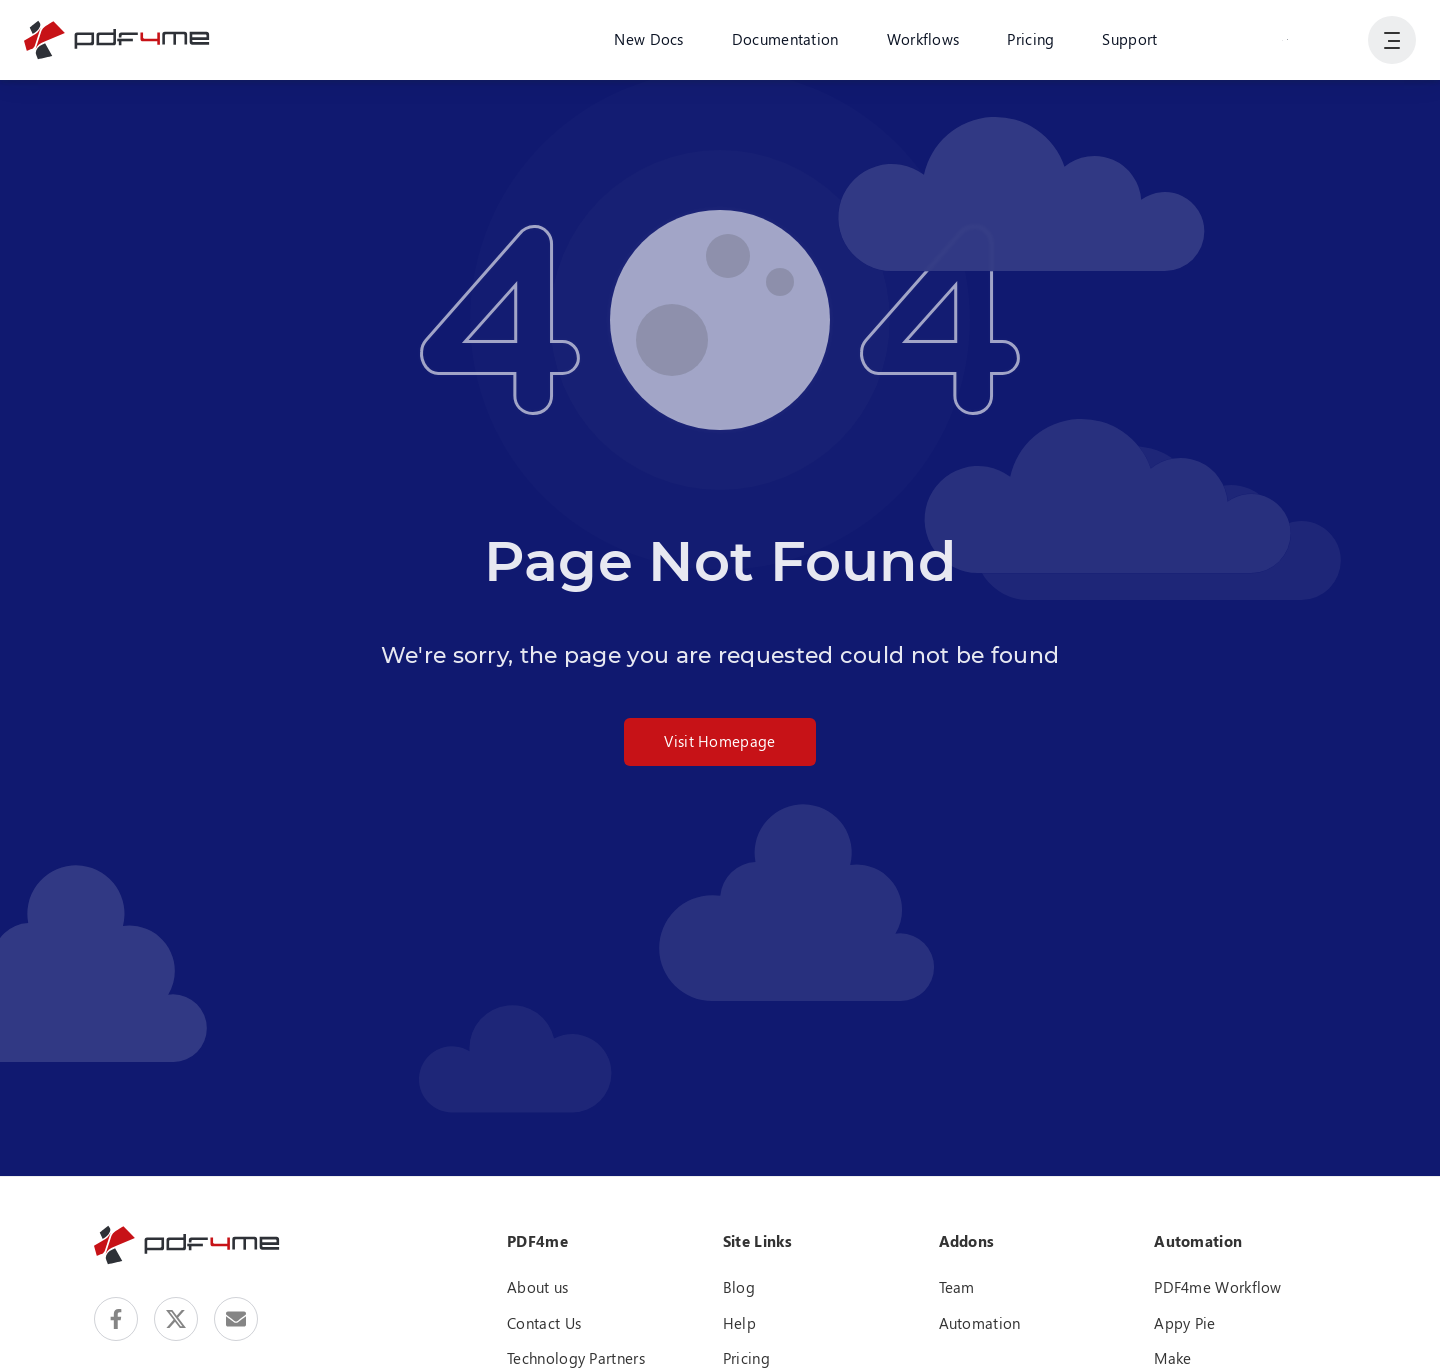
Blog (739, 1287)
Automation (980, 1323)
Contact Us (544, 1323)
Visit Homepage (719, 741)
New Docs (648, 39)
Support (1129, 39)
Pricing (1030, 39)
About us (537, 1287)
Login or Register (1285, 39)
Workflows (923, 39)
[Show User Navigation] (1392, 40)
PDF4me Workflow (1218, 1287)
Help (739, 1323)
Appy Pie (1184, 1323)
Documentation (785, 39)
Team (957, 1287)
